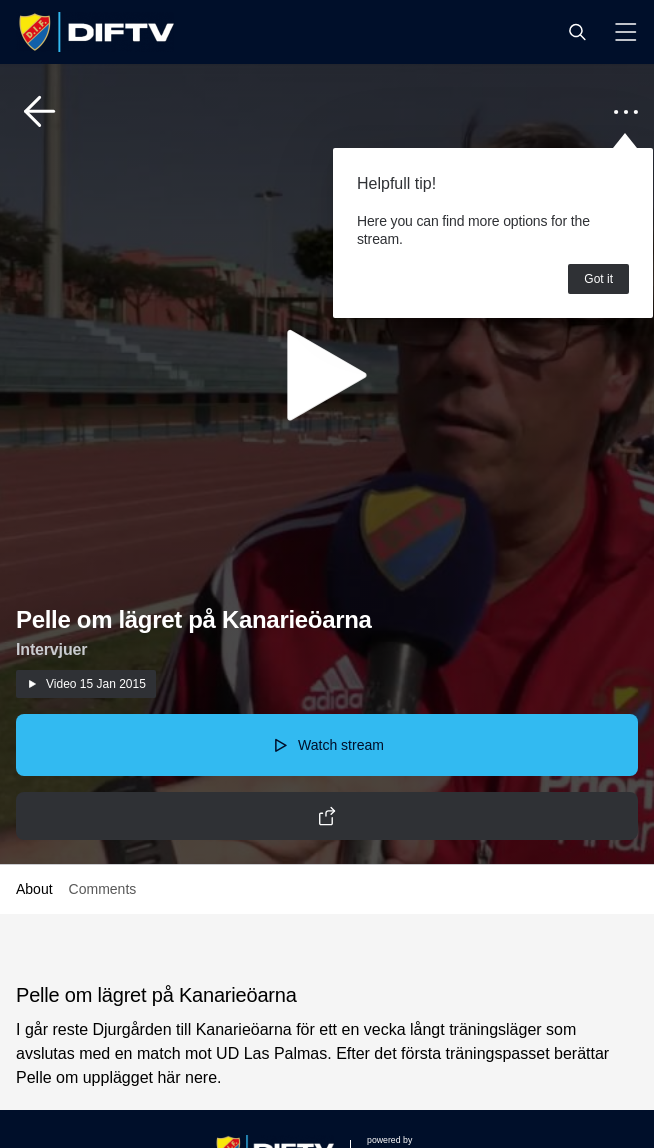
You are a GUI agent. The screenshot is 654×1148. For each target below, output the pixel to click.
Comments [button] (103, 889)
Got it (598, 279)
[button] (577, 32)
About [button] (34, 889)
